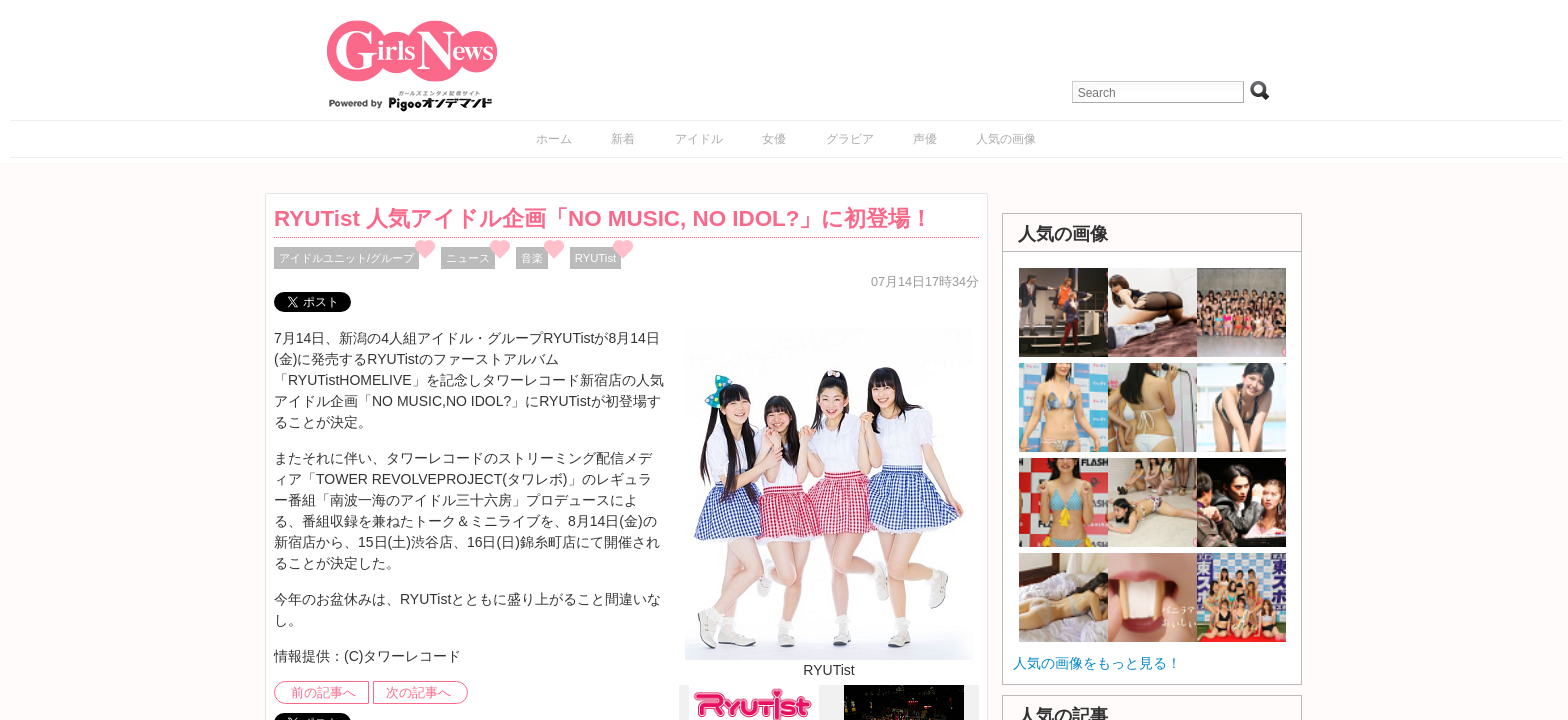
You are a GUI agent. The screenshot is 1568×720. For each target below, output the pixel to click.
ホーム (554, 139)
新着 (623, 139)
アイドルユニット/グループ (346, 258)
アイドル (699, 139)
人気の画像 (1006, 139)
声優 (925, 139)
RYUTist (596, 258)
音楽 (532, 258)
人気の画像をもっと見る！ (1097, 663)
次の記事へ (418, 693)
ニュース (468, 258)
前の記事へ (323, 693)
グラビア (850, 139)
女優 (774, 139)
